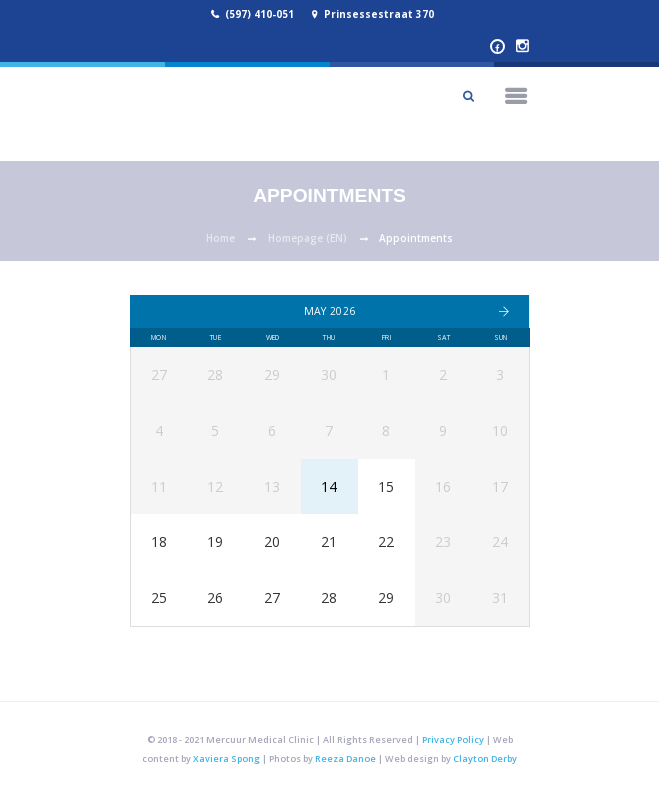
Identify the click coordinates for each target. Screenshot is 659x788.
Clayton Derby (485, 758)
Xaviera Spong (226, 758)
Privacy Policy (453, 739)
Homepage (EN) (307, 238)
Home (220, 238)
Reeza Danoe (345, 758)
